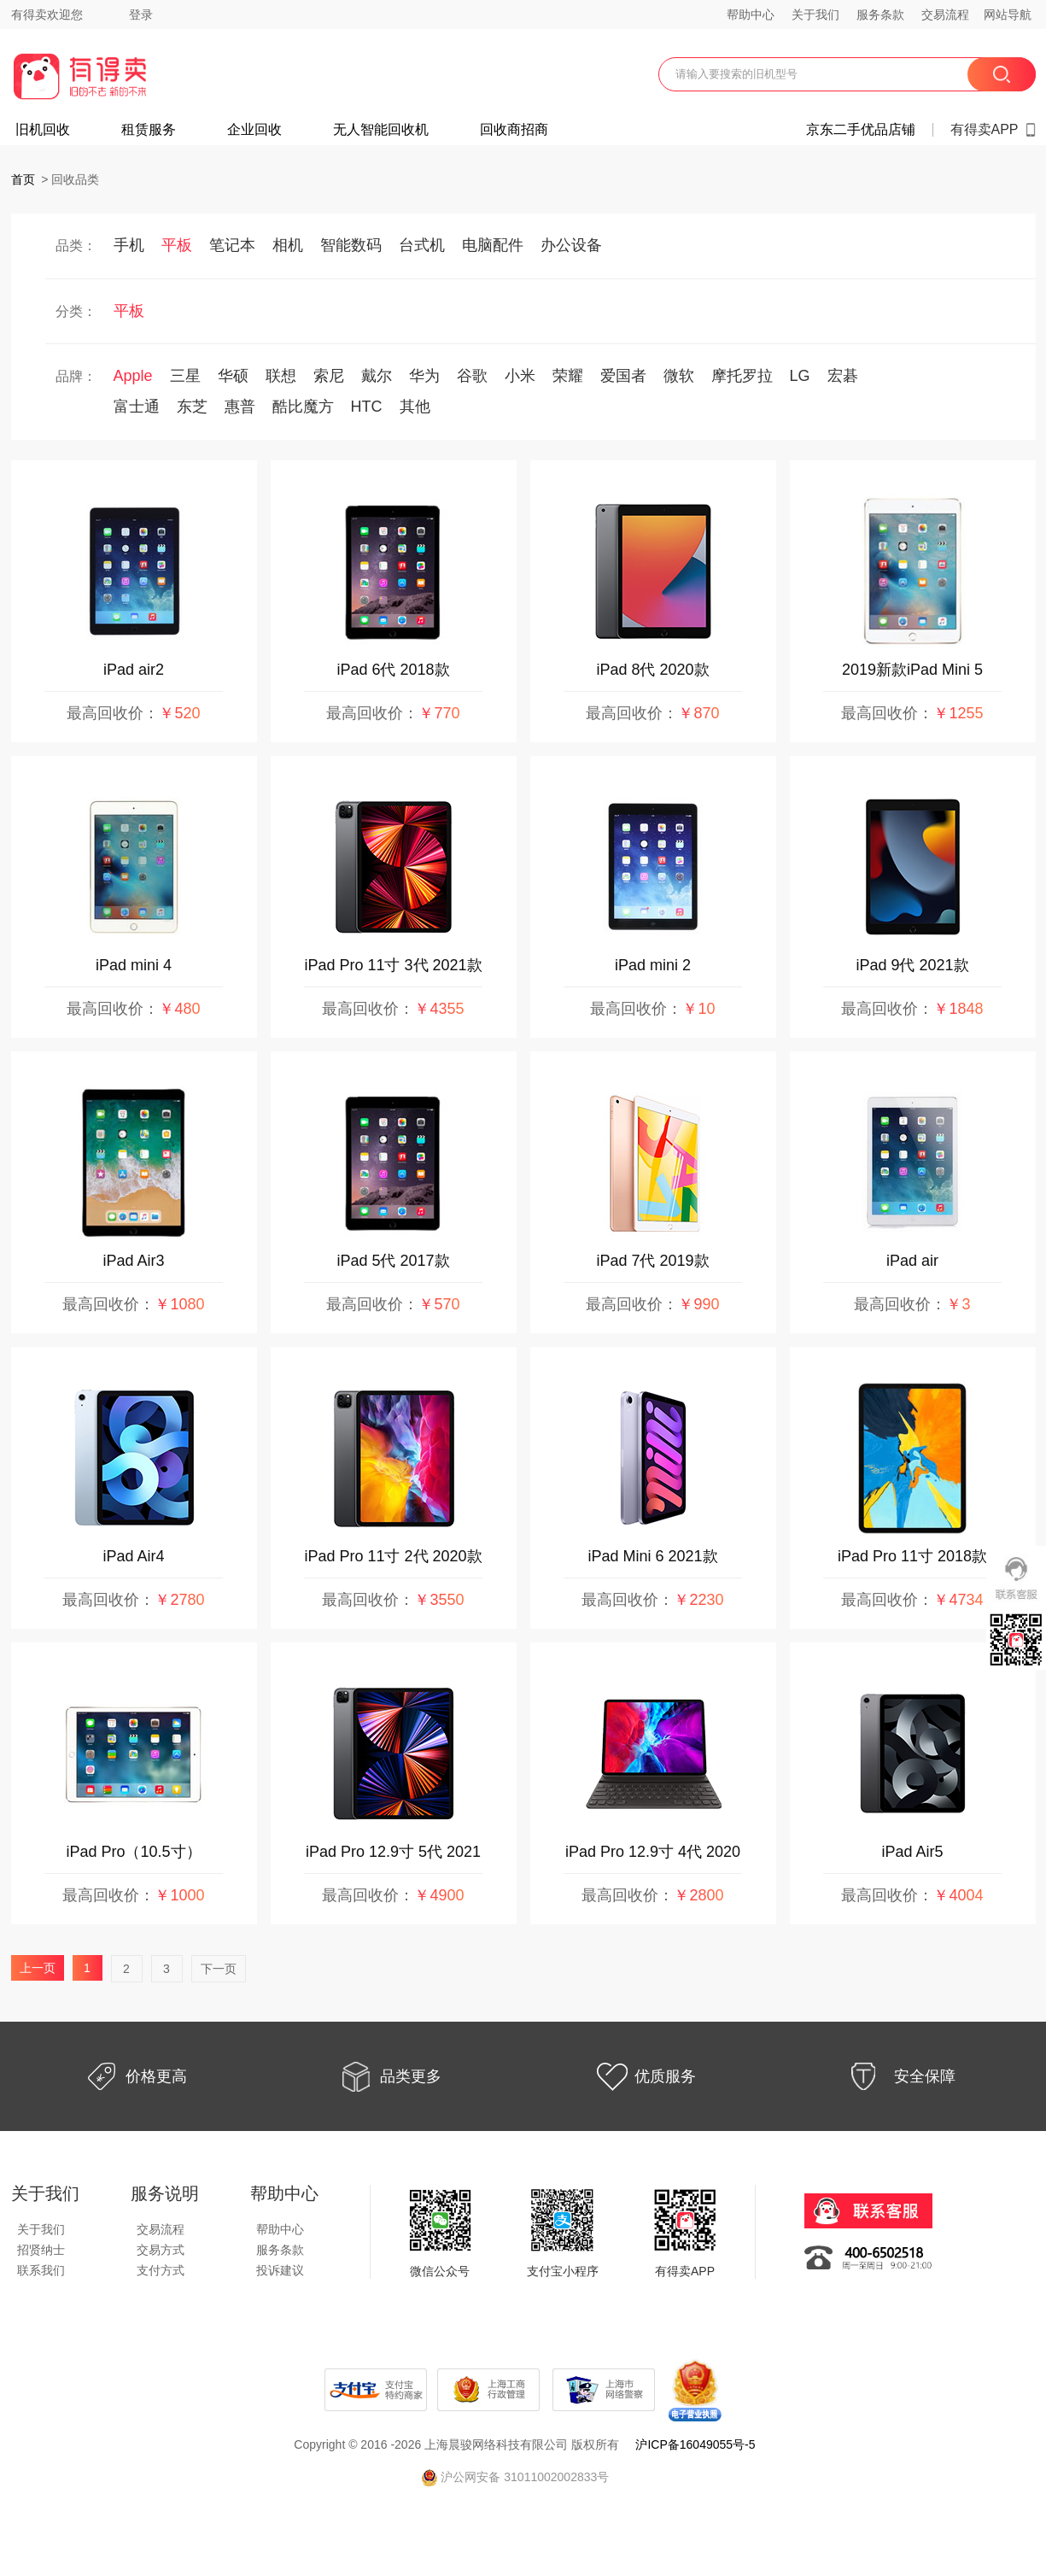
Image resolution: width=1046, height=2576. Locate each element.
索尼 (328, 375)
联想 (281, 375)
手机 (129, 245)
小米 (520, 375)
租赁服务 (148, 130)
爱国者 (623, 375)
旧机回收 (42, 130)
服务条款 (880, 14)
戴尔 (376, 375)
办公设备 (571, 245)
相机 (287, 245)
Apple (133, 375)
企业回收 (254, 130)
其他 (415, 406)
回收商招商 (514, 130)
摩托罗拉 (742, 375)
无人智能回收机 (381, 130)
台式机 (422, 245)
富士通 (137, 406)
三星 (185, 375)
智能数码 (351, 245)
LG (800, 375)
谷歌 (472, 375)
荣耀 (567, 375)
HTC (367, 406)
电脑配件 (492, 245)
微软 (678, 375)
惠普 (240, 406)
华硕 (233, 375)
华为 (424, 375)
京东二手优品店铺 (860, 130)
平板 (176, 245)
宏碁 (842, 375)
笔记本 (232, 245)
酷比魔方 (303, 406)
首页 (23, 179)
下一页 (219, 1969)
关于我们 (815, 14)
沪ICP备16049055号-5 (695, 2444)
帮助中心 (750, 14)
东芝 (192, 406)
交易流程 (945, 14)
